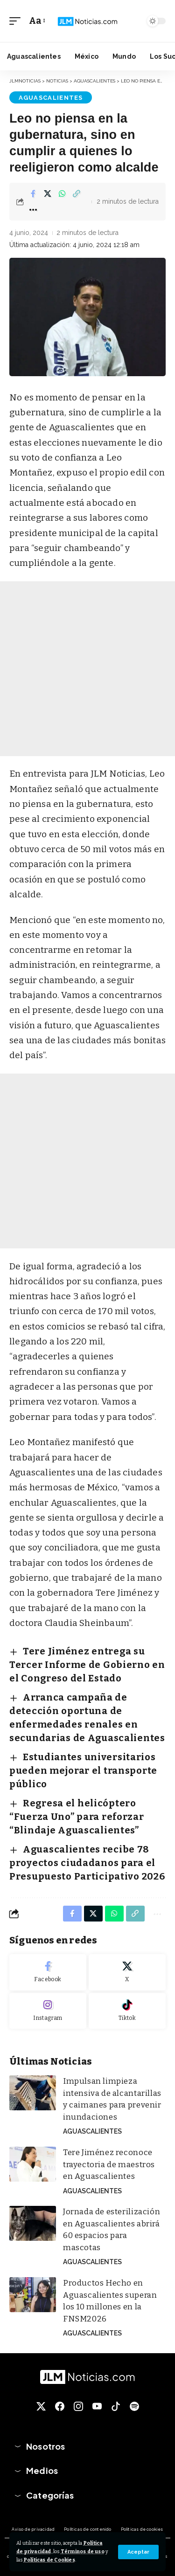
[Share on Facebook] (33, 193)
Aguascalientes (51, 97)
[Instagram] (47, 2011)
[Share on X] (47, 193)
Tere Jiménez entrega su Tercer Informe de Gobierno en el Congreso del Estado (87, 1665)
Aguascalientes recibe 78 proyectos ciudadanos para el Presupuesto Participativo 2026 (87, 1863)
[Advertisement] (87, 668)
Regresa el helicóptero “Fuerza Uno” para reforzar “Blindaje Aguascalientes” (76, 1817)
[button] (138, 2552)
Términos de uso (83, 2551)
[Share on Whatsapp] (62, 193)
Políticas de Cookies (49, 2560)
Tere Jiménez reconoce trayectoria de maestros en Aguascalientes (109, 2164)
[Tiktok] (127, 2011)
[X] (127, 1972)
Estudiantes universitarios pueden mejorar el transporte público (83, 1770)
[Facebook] (47, 1972)
